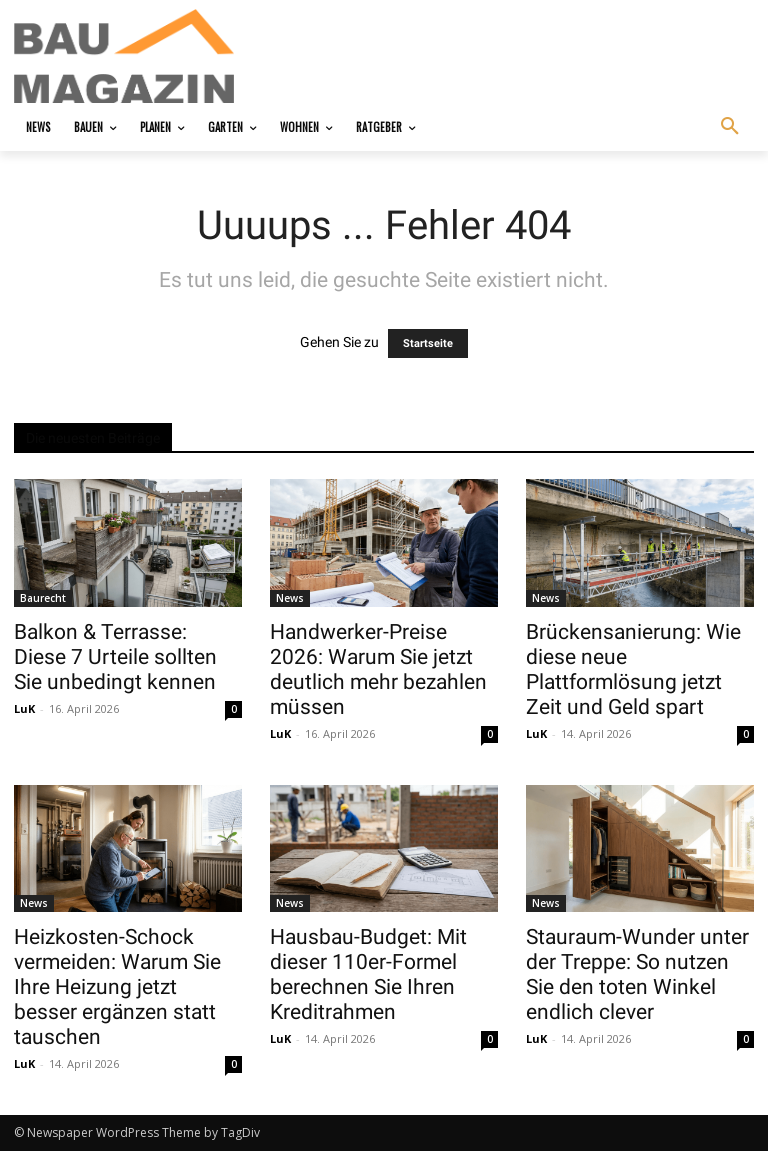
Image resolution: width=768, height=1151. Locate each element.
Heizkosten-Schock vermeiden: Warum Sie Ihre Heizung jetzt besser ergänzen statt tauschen (117, 987)
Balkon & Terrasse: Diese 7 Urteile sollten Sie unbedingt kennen (115, 657)
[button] (730, 127)
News (290, 598)
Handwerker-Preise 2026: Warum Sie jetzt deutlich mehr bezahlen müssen (378, 669)
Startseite (428, 343)
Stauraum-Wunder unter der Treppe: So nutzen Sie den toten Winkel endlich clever (637, 974)
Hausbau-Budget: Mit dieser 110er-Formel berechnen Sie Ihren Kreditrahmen (368, 974)
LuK (24, 708)
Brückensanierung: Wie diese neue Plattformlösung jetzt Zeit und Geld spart (633, 669)
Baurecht (43, 598)
